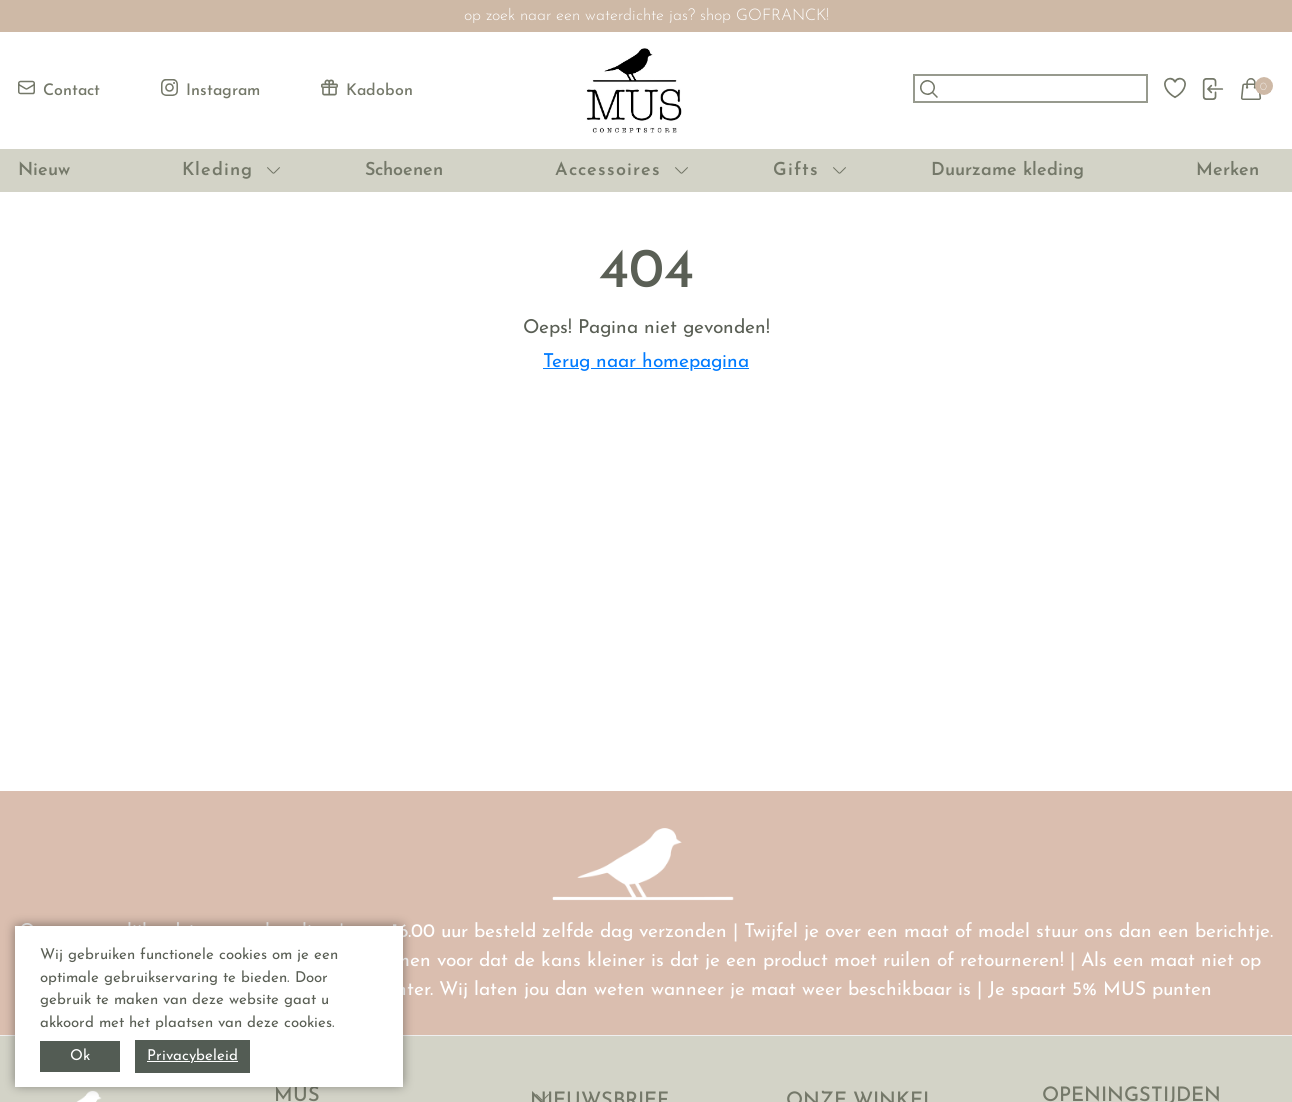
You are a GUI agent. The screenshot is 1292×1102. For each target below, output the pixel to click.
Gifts (796, 170)
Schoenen (404, 170)
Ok (80, 1056)
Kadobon (367, 89)
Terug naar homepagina (646, 362)
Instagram (210, 89)
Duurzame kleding (1007, 170)
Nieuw (44, 170)
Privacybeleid (192, 1056)
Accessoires (608, 170)
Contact (59, 89)
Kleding (217, 170)
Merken (1227, 170)
